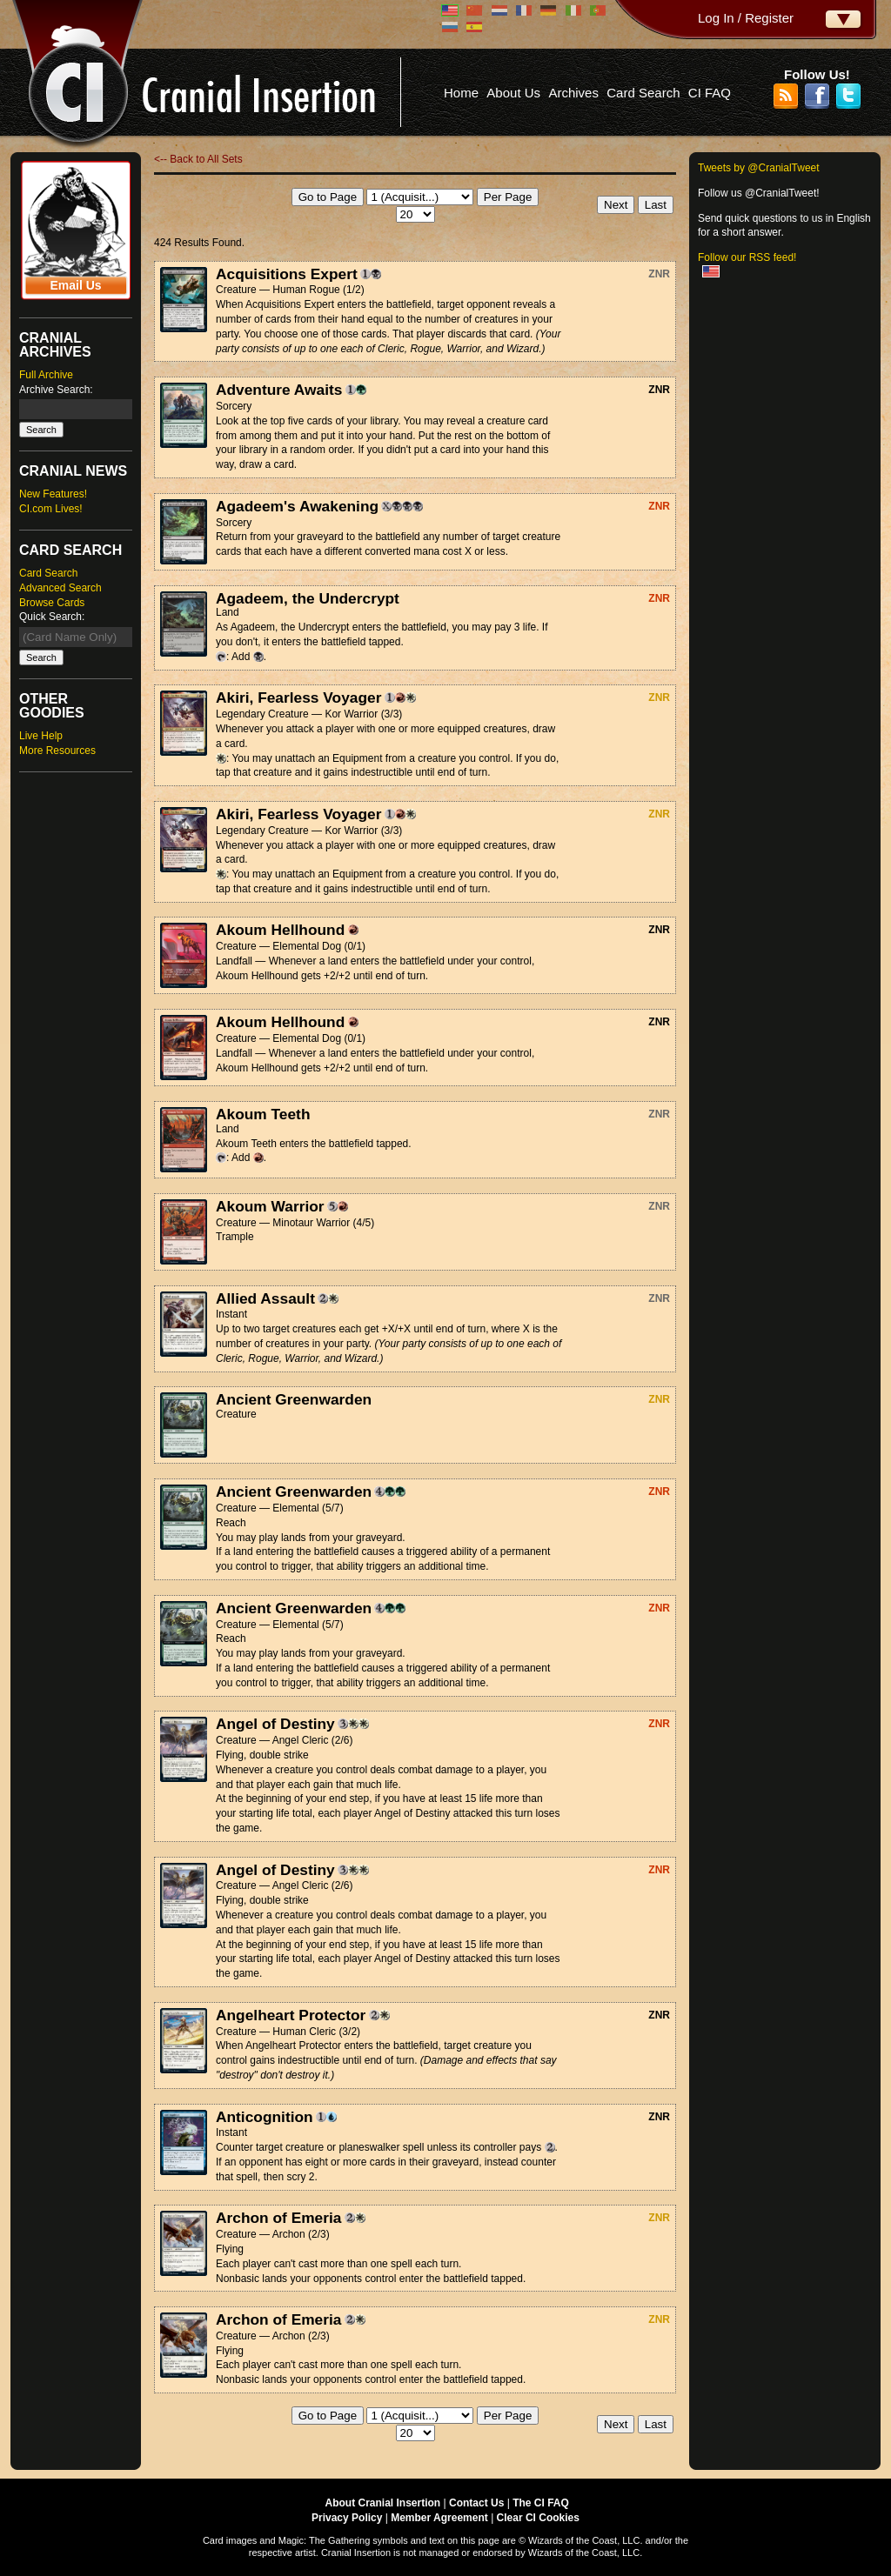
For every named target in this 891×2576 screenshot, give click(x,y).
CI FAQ (709, 92)
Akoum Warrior (270, 1206)
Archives (573, 92)
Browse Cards (51, 603)
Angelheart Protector (290, 2015)
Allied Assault (265, 1298)
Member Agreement (439, 2518)
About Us (513, 92)
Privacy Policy (347, 2518)
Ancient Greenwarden (294, 1399)
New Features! (53, 494)
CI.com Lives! (51, 509)
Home (461, 92)
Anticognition (264, 2117)
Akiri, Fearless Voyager (298, 697)
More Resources (57, 750)
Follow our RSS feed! (747, 257)
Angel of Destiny (275, 1723)
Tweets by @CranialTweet (759, 168)
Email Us (75, 285)
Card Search (643, 92)
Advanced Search (60, 588)
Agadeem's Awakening (297, 506)
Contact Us (476, 2503)
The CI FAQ (540, 2503)
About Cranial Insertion (383, 2503)
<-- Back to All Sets (198, 159)
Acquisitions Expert (287, 274)
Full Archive (46, 375)
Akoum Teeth (263, 1114)
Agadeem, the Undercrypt (307, 598)
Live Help (41, 736)
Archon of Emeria (278, 2217)
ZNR (659, 274)
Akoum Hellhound (280, 929)
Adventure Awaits (279, 389)
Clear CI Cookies (538, 2518)
